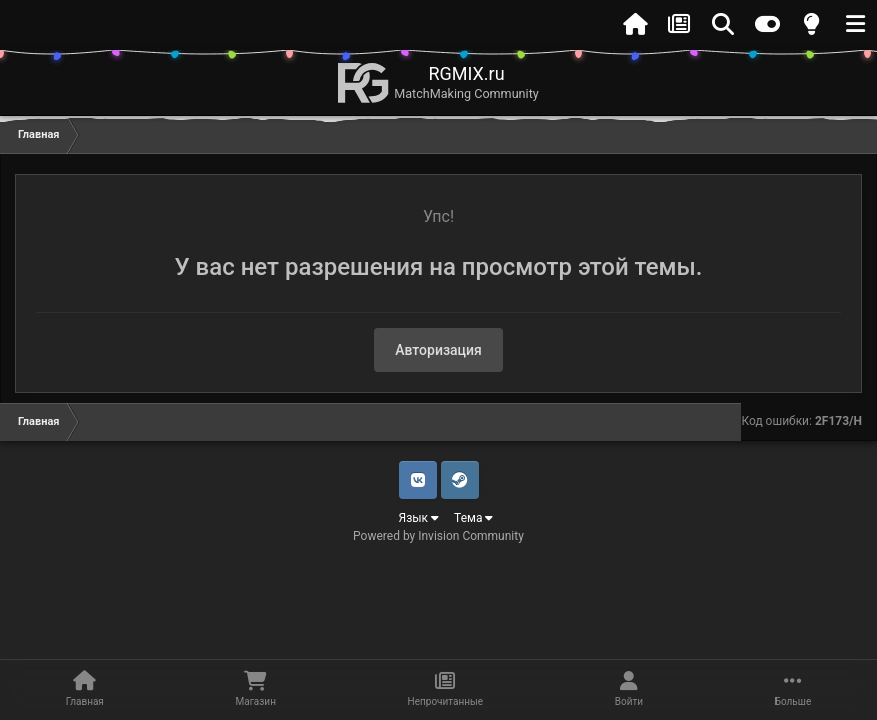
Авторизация (438, 350)
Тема (473, 518)
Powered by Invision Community (438, 536)
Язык (419, 518)
